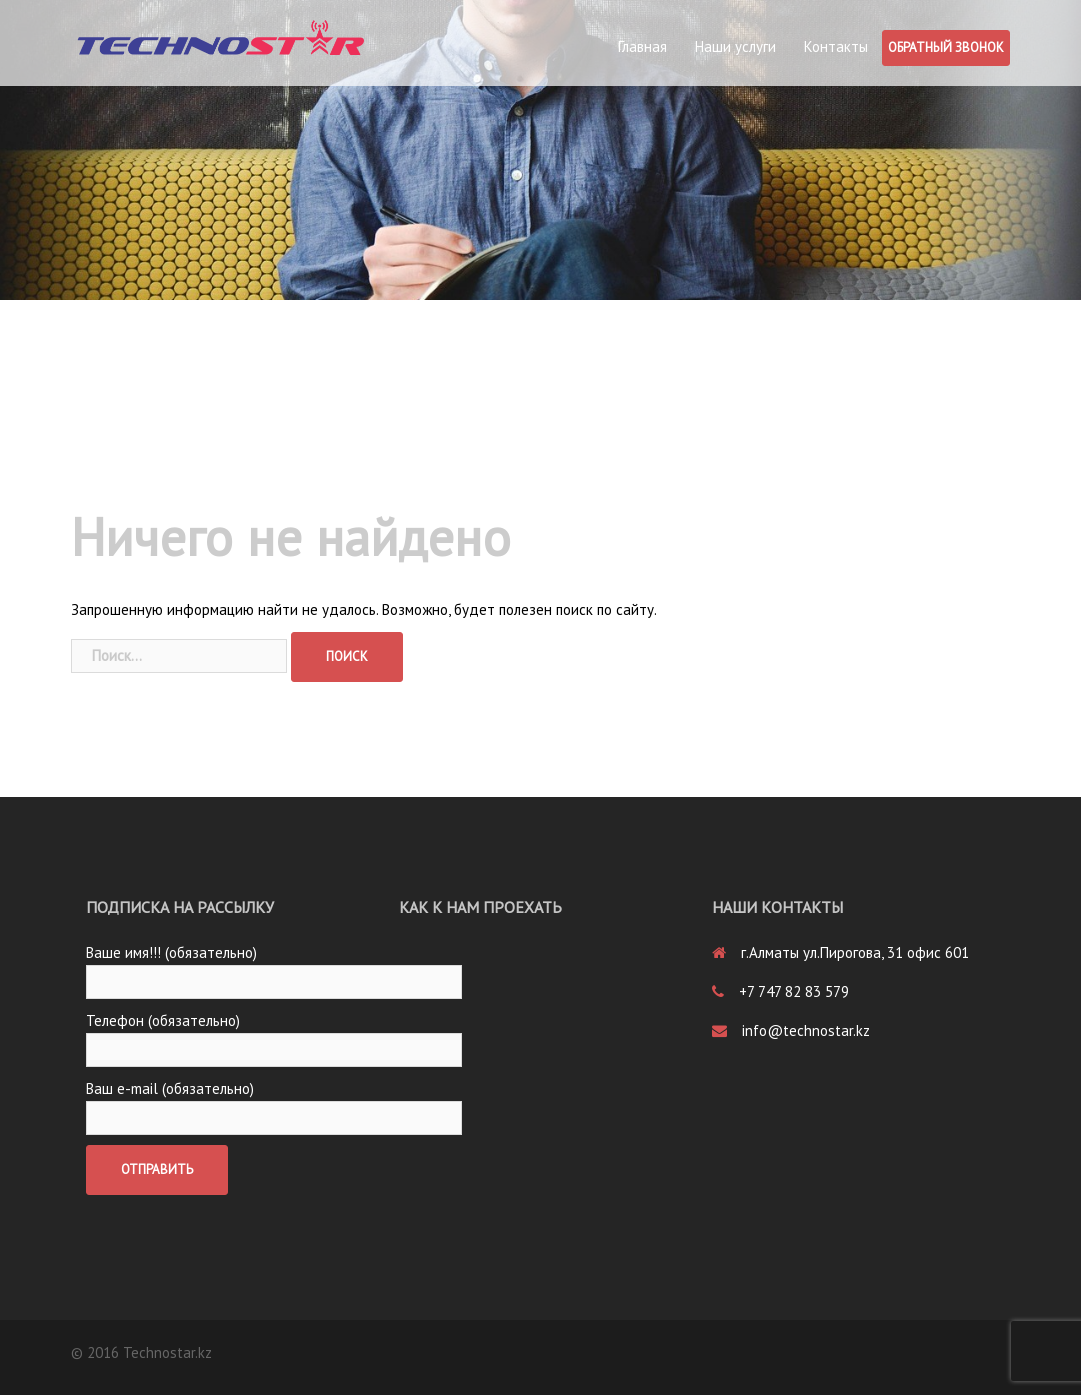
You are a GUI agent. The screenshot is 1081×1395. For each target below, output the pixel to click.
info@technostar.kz (806, 1030)
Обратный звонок (946, 47)
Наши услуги (735, 46)
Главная (642, 46)
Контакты (836, 46)
